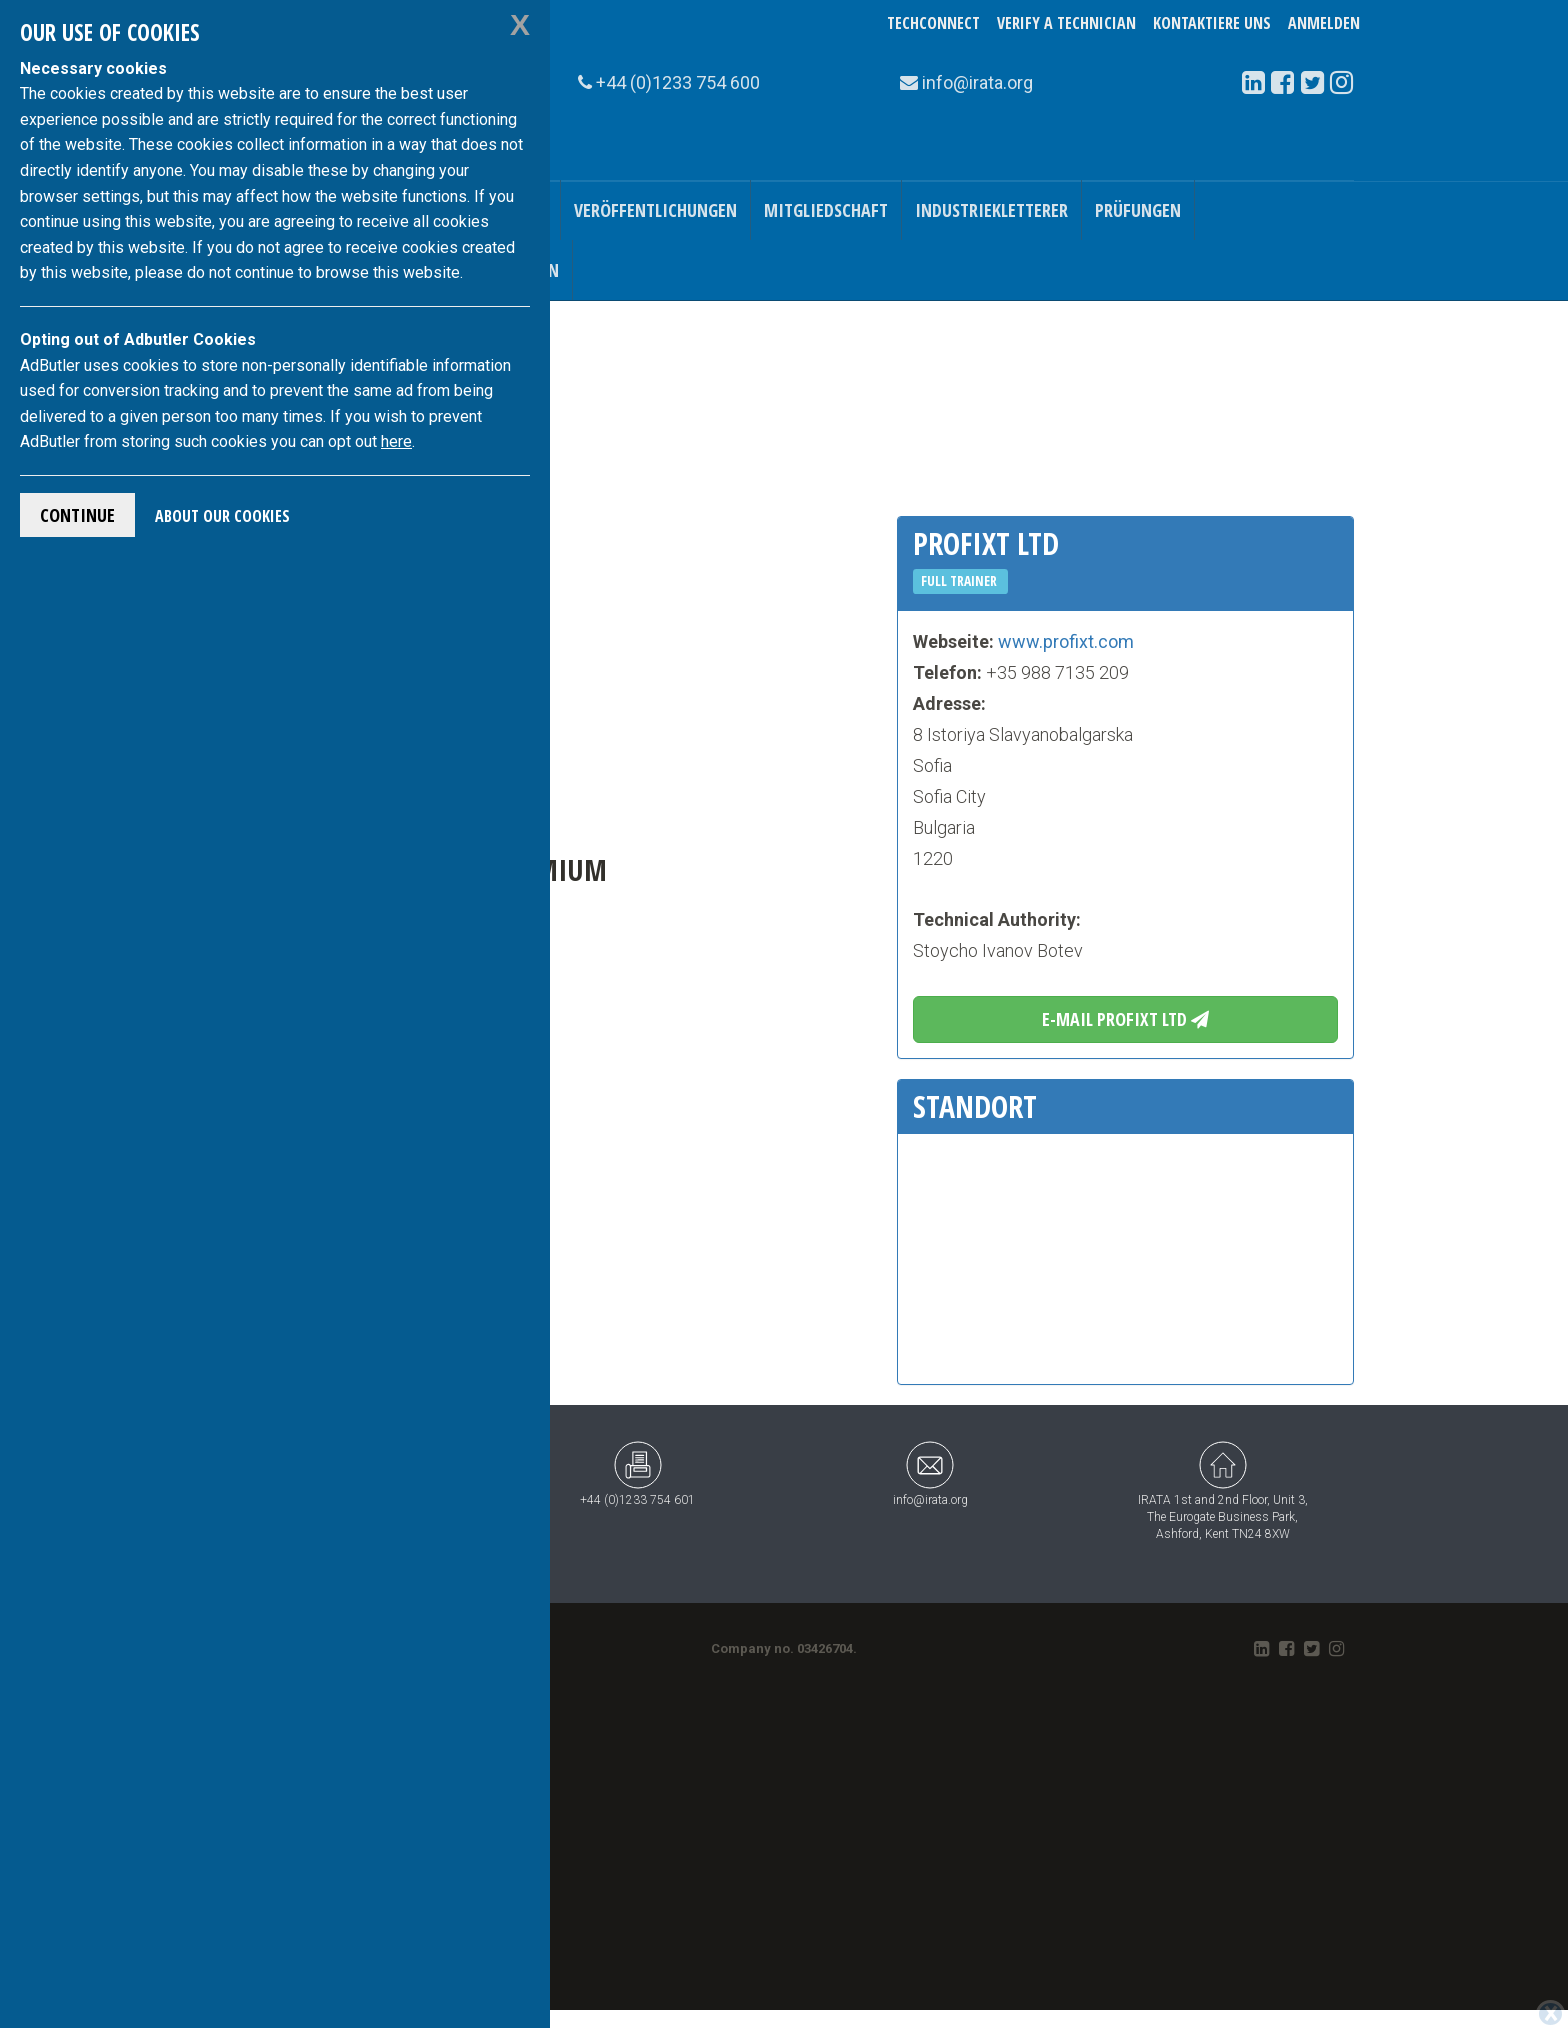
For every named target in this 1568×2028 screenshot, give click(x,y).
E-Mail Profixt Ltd (1125, 1019)
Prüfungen (1138, 210)
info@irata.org (930, 1473)
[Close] (1550, 2014)
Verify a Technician (1066, 23)
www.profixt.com (1066, 641)
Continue (77, 515)
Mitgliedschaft (826, 210)
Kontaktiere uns (1212, 23)
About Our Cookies (222, 516)
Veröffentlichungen (655, 210)
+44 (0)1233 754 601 (637, 1473)
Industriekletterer (991, 210)
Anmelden (1324, 23)
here (396, 441)
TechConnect (933, 23)
